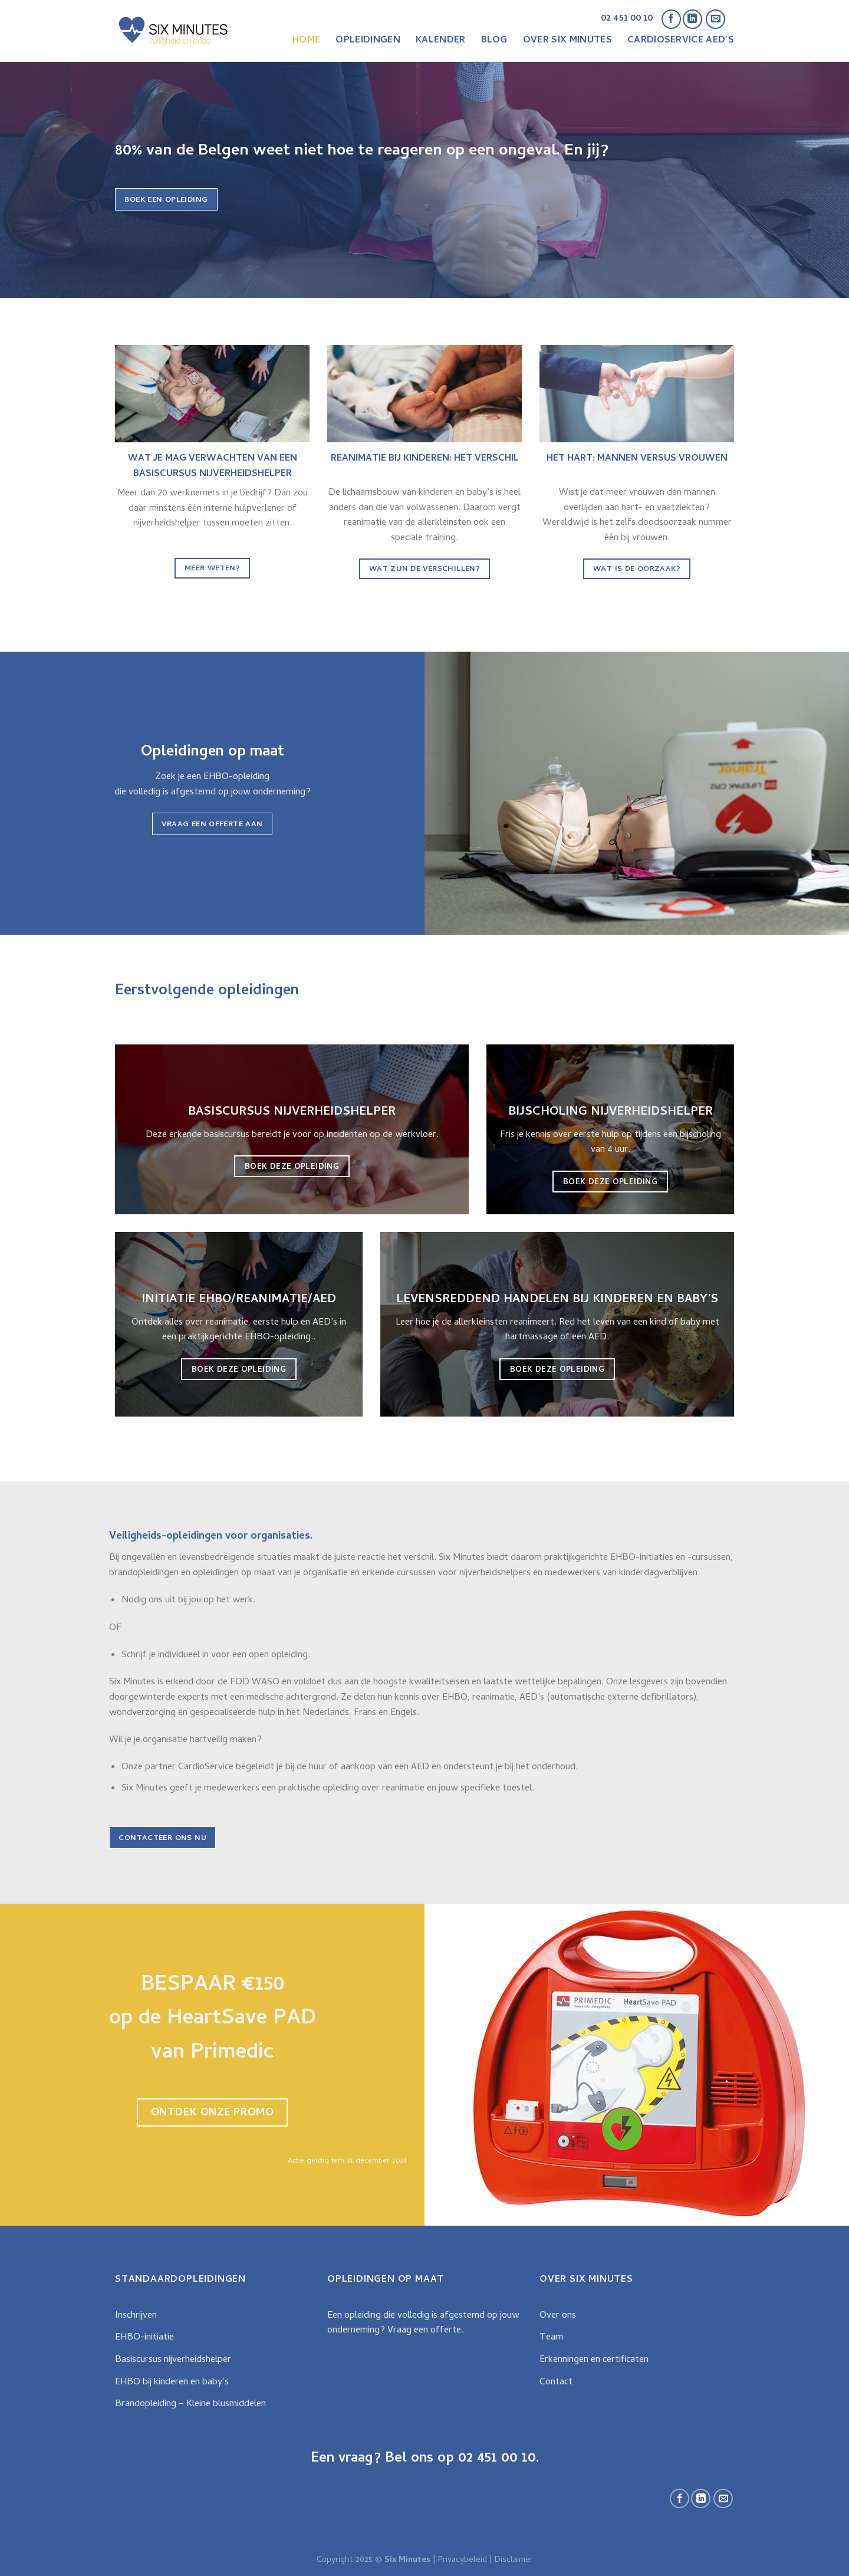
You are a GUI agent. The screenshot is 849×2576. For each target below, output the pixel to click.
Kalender (441, 40)
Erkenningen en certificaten (594, 2360)
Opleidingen (367, 40)
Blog (494, 40)
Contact (555, 2382)
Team (551, 2337)
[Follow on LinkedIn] (692, 19)
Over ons (557, 2316)
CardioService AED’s (680, 40)
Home (306, 40)
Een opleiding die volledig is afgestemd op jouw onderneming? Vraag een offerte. (423, 2323)
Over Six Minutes (567, 40)
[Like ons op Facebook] (671, 19)
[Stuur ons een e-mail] (715, 19)
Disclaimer (514, 2560)
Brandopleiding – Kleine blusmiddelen (190, 2404)
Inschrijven (136, 2316)
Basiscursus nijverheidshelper (173, 2360)
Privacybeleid (462, 2560)
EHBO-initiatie (144, 2337)
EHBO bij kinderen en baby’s (172, 2382)
